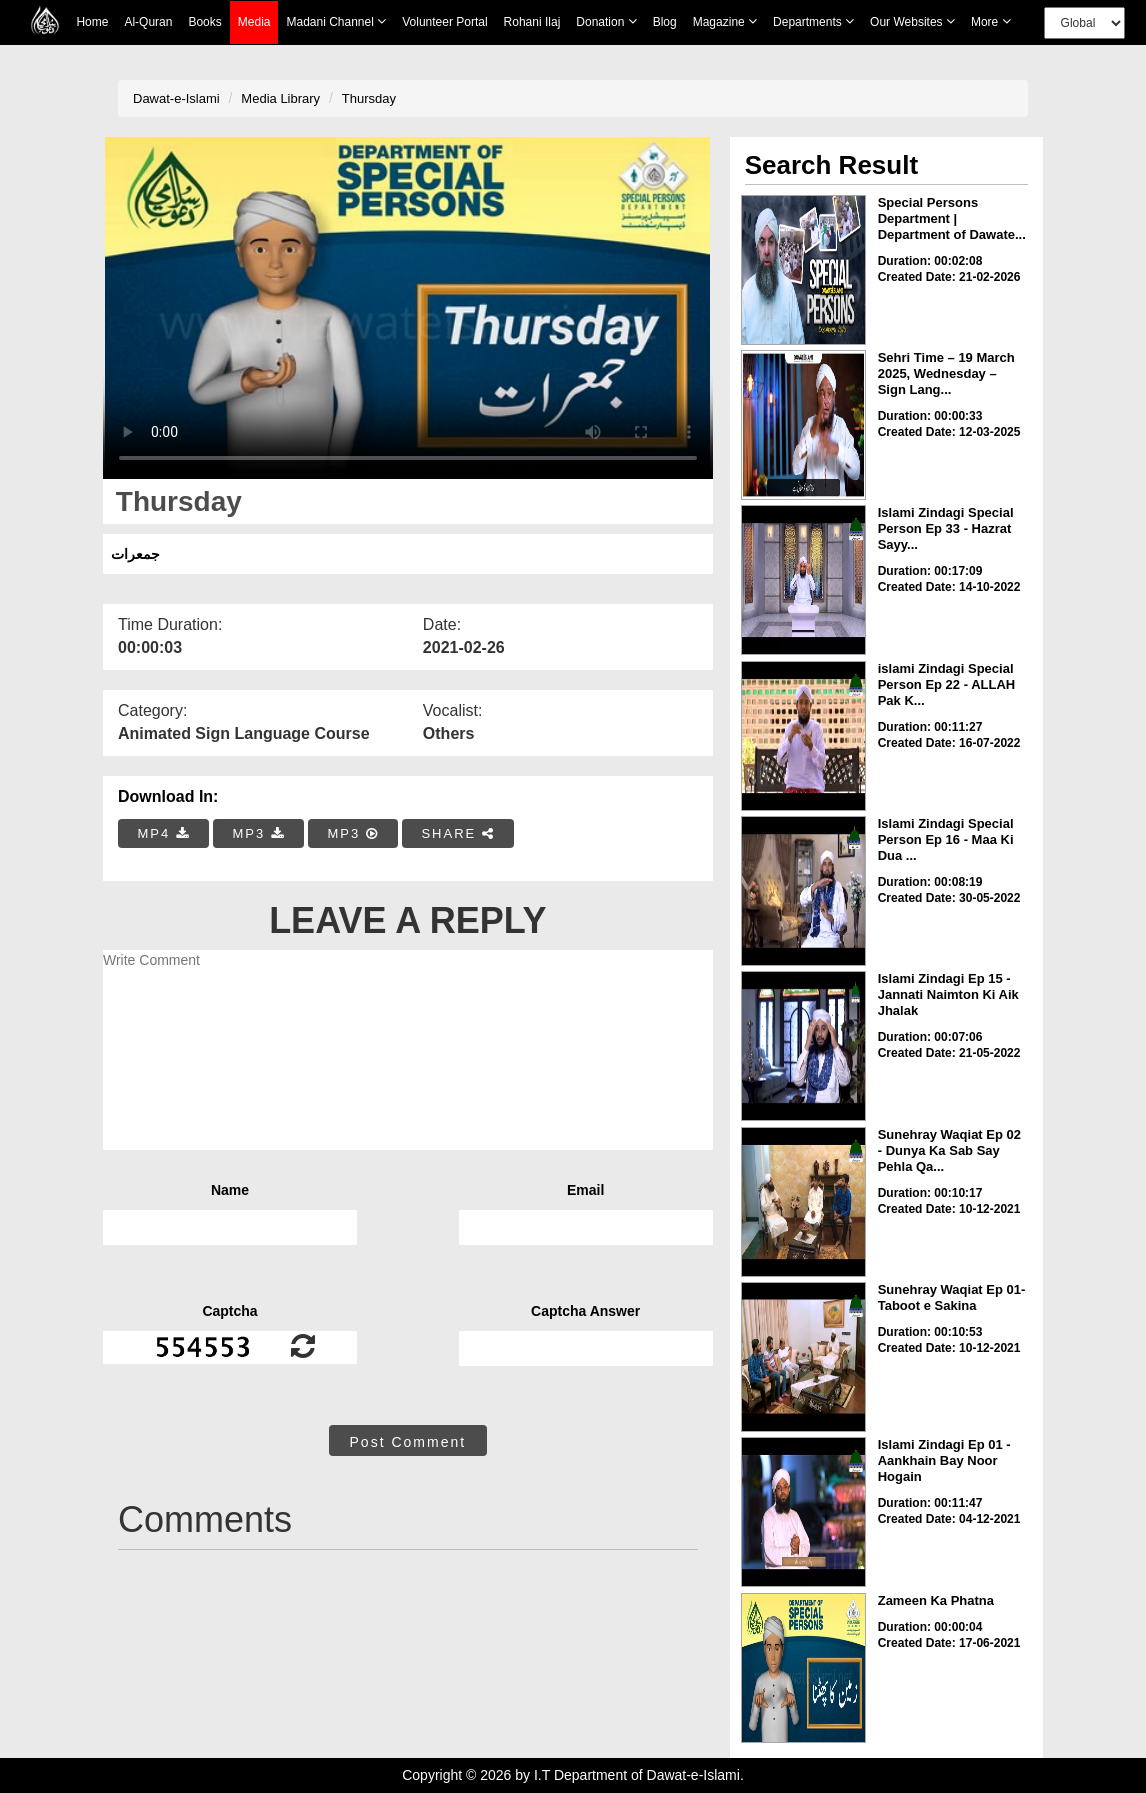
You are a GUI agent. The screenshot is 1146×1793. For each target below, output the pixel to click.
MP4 (164, 833)
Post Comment (408, 1442)
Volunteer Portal (444, 22)
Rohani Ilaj (532, 22)
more (991, 21)
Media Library (280, 98)
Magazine (725, 21)
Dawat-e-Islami (176, 98)
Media (254, 22)
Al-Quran (148, 22)
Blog (665, 22)
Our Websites (912, 21)
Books (204, 22)
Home (92, 22)
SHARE (457, 833)
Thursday (369, 98)
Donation (606, 21)
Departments (813, 21)
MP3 (258, 833)
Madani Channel (336, 21)
